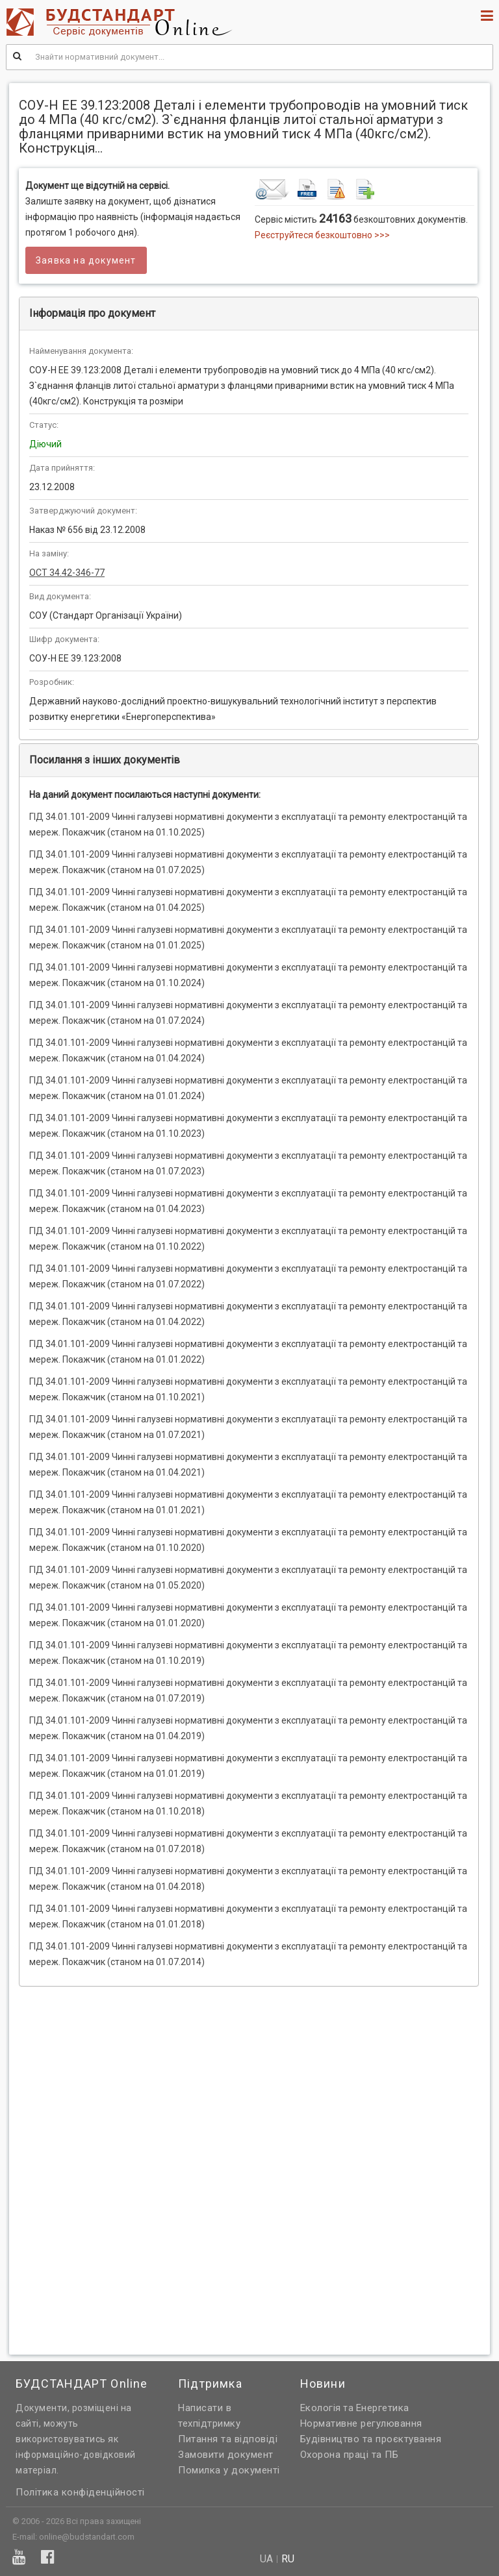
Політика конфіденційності (80, 2492)
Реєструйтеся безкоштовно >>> (322, 235)
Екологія (320, 2408)
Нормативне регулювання (361, 2423)
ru (287, 2559)
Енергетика (382, 2408)
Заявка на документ (86, 260)
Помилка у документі (229, 2470)
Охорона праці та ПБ (349, 2454)
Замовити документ (226, 2454)
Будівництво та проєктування (371, 2439)
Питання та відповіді (227, 2439)
